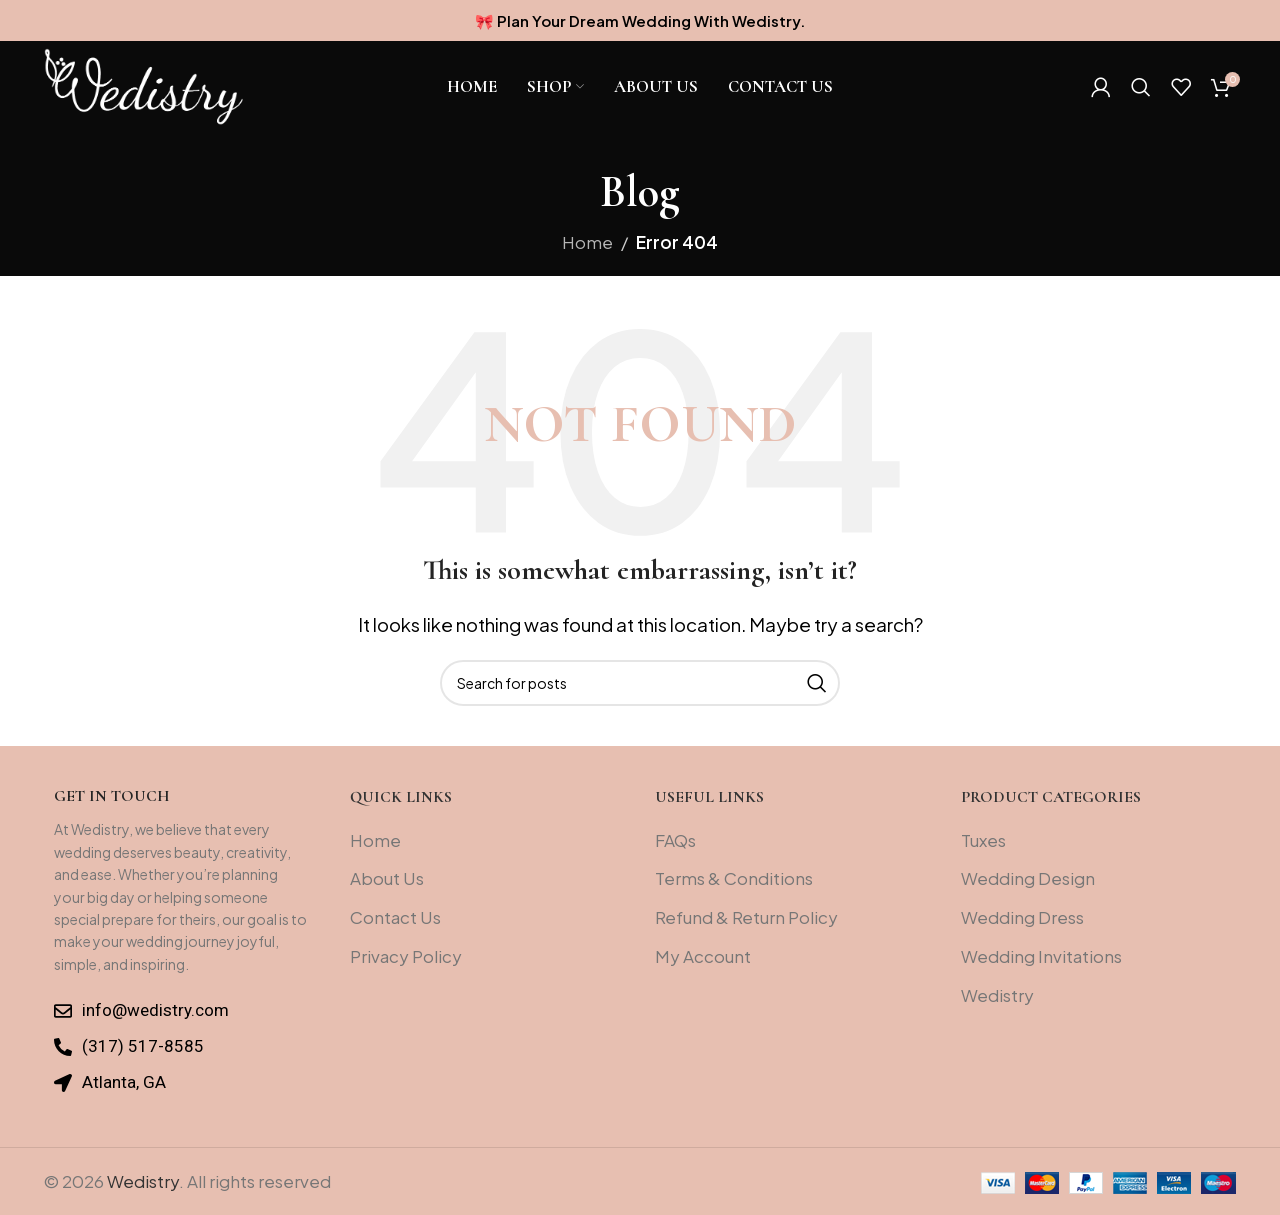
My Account (703, 956)
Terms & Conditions (734, 878)
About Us (387, 878)
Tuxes (983, 840)
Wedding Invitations (1041, 956)
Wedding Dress (1022, 917)
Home (587, 242)
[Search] (1141, 94)
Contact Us (395, 917)
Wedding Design (1028, 878)
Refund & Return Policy (746, 917)
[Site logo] (144, 92)
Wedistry (997, 995)
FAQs (675, 840)
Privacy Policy (406, 956)
